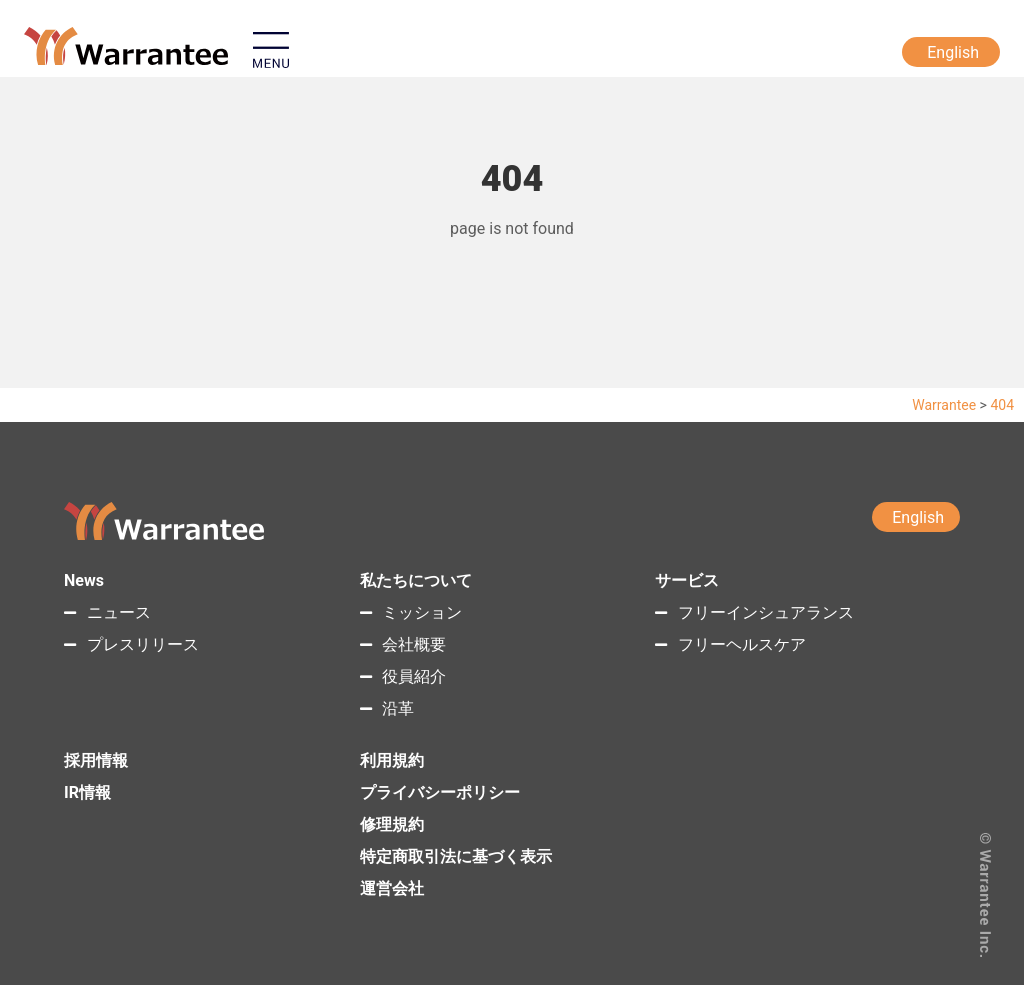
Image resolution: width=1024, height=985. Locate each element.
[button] (373, 54)
